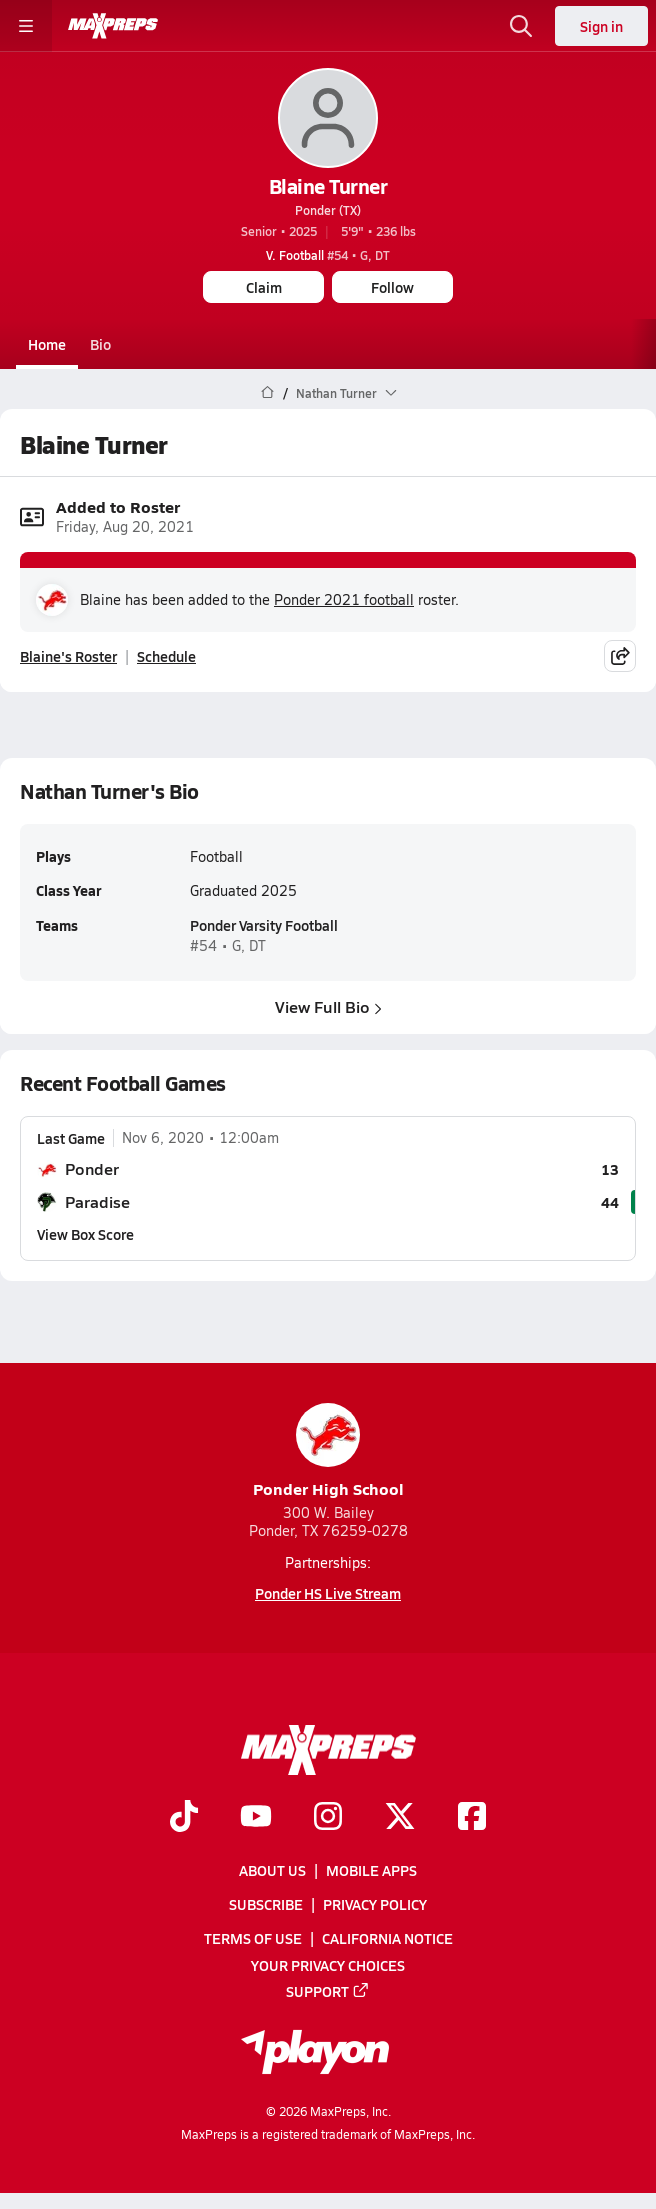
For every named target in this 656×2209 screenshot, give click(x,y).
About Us (272, 1870)
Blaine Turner (328, 186)
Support (328, 1991)
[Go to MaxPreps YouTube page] (256, 1818)
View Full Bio (328, 1006)
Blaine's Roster (68, 656)
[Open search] (521, 26)
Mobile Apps (371, 1870)
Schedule (166, 656)
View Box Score (85, 1234)
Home (47, 344)
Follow (392, 287)
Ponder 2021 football (344, 599)
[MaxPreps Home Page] (267, 393)
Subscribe (266, 1904)
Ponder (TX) (328, 210)
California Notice (387, 1938)
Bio (100, 344)
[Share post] (620, 656)
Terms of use (253, 1938)
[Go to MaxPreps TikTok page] (184, 1818)
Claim (264, 287)
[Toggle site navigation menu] (26, 26)
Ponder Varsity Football (264, 926)
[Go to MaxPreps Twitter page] (400, 1818)
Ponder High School (328, 1451)
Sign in (601, 26)
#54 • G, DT (328, 255)
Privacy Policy (375, 1904)
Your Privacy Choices (328, 1965)
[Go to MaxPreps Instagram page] (328, 1818)
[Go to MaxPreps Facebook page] (472, 1818)
